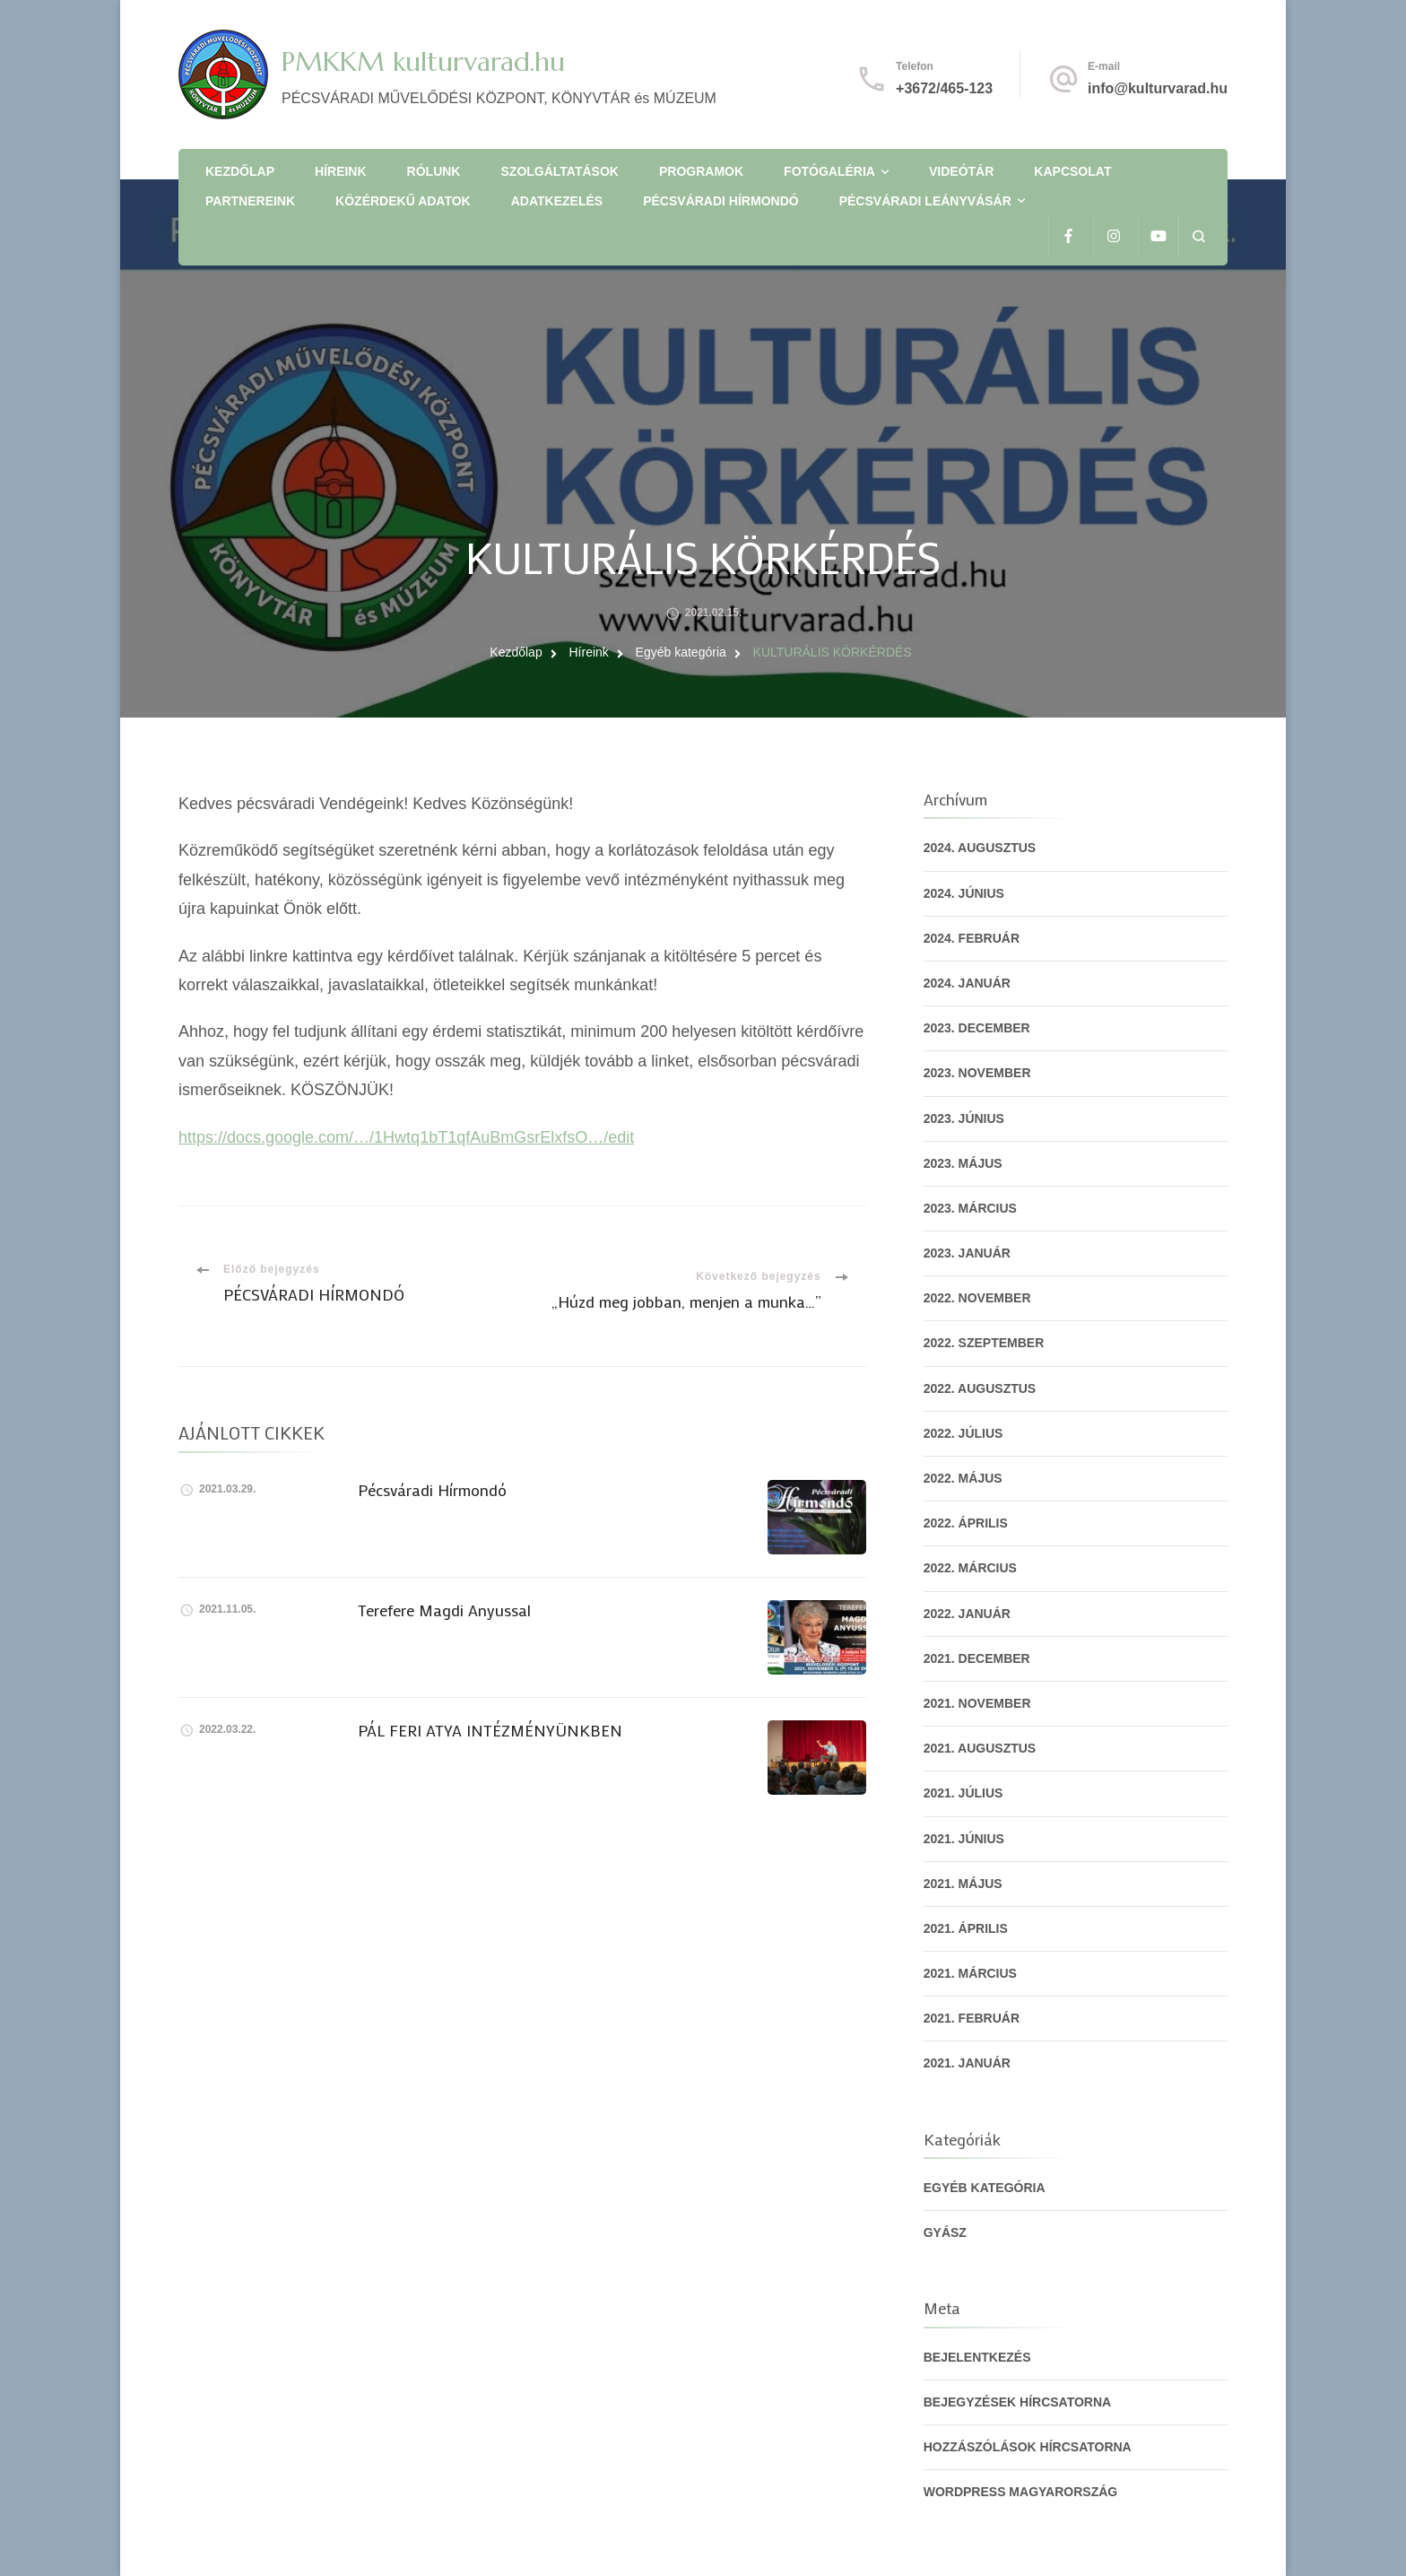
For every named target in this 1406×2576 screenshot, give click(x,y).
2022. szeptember (984, 1343)
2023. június (964, 1118)
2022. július (963, 1433)
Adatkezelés (557, 201)
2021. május (963, 1883)
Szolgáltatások (560, 171)
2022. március (970, 1568)
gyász (945, 2232)
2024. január (967, 983)
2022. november (977, 1298)
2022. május (963, 1478)
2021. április (966, 1928)
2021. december (977, 1658)
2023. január (967, 1253)
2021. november (977, 1703)
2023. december (977, 1028)
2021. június (964, 1839)
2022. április (966, 1523)
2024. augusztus (980, 847)
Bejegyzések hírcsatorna (1018, 2402)
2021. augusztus (980, 1748)
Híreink (341, 171)
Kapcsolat (1072, 171)
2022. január (967, 1613)
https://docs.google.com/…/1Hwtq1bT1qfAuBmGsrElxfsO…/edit (406, 1137)
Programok (701, 171)
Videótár (961, 171)
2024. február (972, 938)
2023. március (970, 1208)
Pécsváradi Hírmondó (720, 201)
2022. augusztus (980, 1388)
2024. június (964, 893)
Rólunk (434, 171)
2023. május (963, 1163)
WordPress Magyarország (1021, 2492)
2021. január (967, 2063)
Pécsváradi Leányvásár (925, 201)
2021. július (963, 1793)
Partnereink (250, 201)
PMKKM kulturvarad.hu (423, 61)
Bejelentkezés (977, 2357)
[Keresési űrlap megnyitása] (1198, 236)
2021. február (972, 2018)
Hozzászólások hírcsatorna (1028, 2447)
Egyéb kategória (985, 2187)
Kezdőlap (239, 171)
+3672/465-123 (944, 88)
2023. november (977, 1073)
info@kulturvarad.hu (1158, 88)
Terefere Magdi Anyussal (444, 1610)
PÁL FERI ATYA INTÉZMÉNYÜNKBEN (490, 1730)
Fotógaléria (829, 171)
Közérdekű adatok (403, 201)
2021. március (970, 1973)
